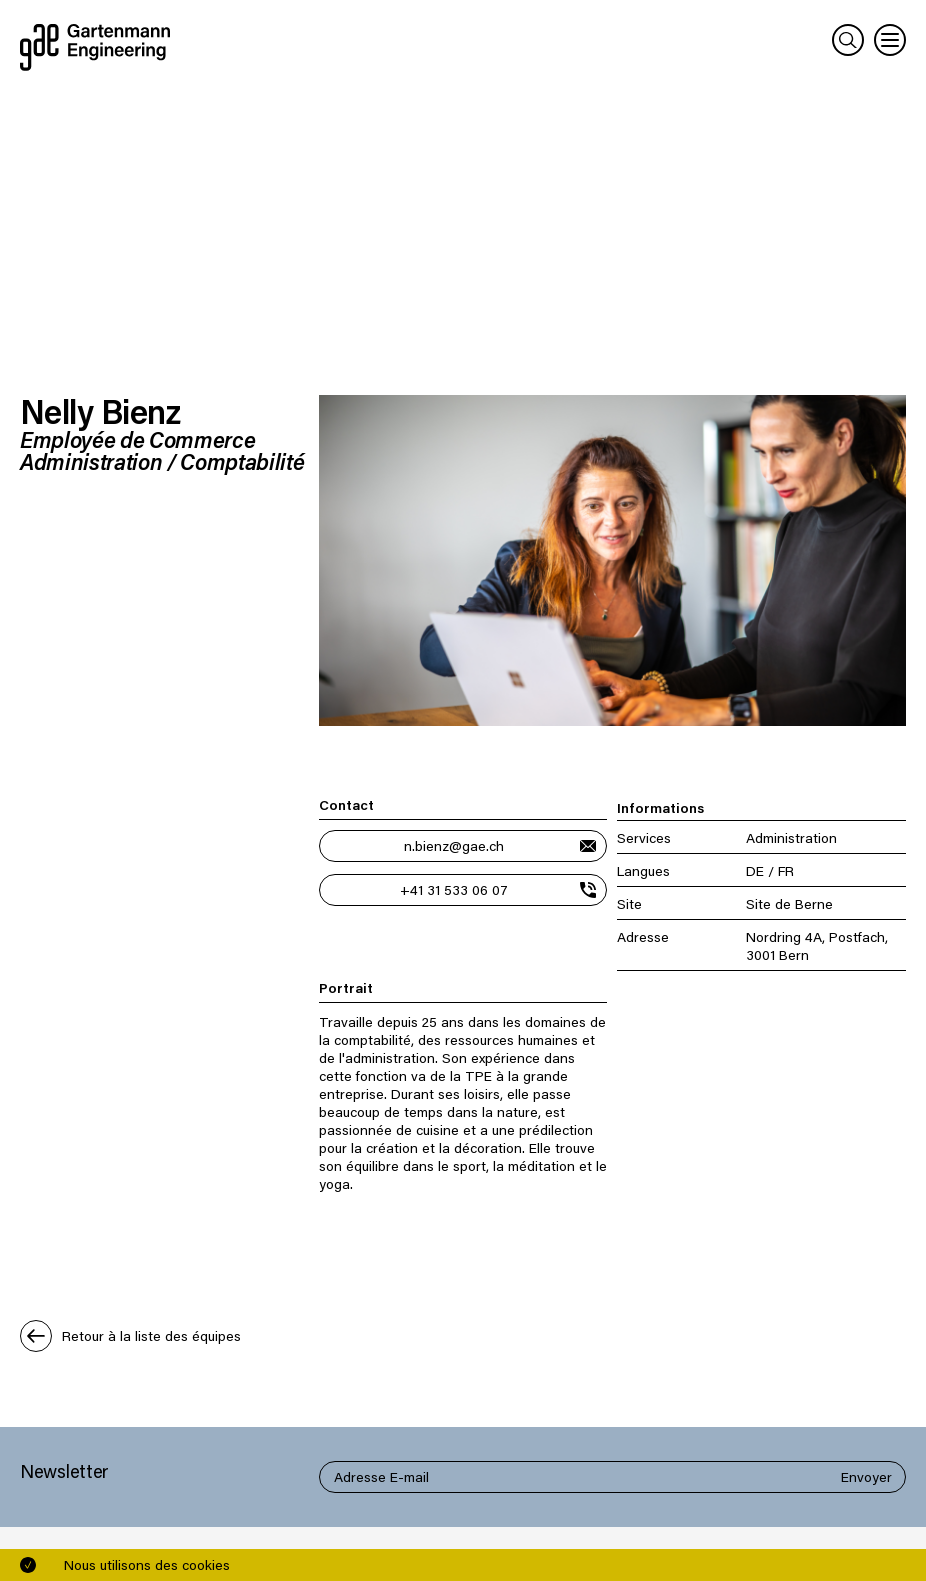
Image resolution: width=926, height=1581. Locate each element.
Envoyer (866, 1476)
